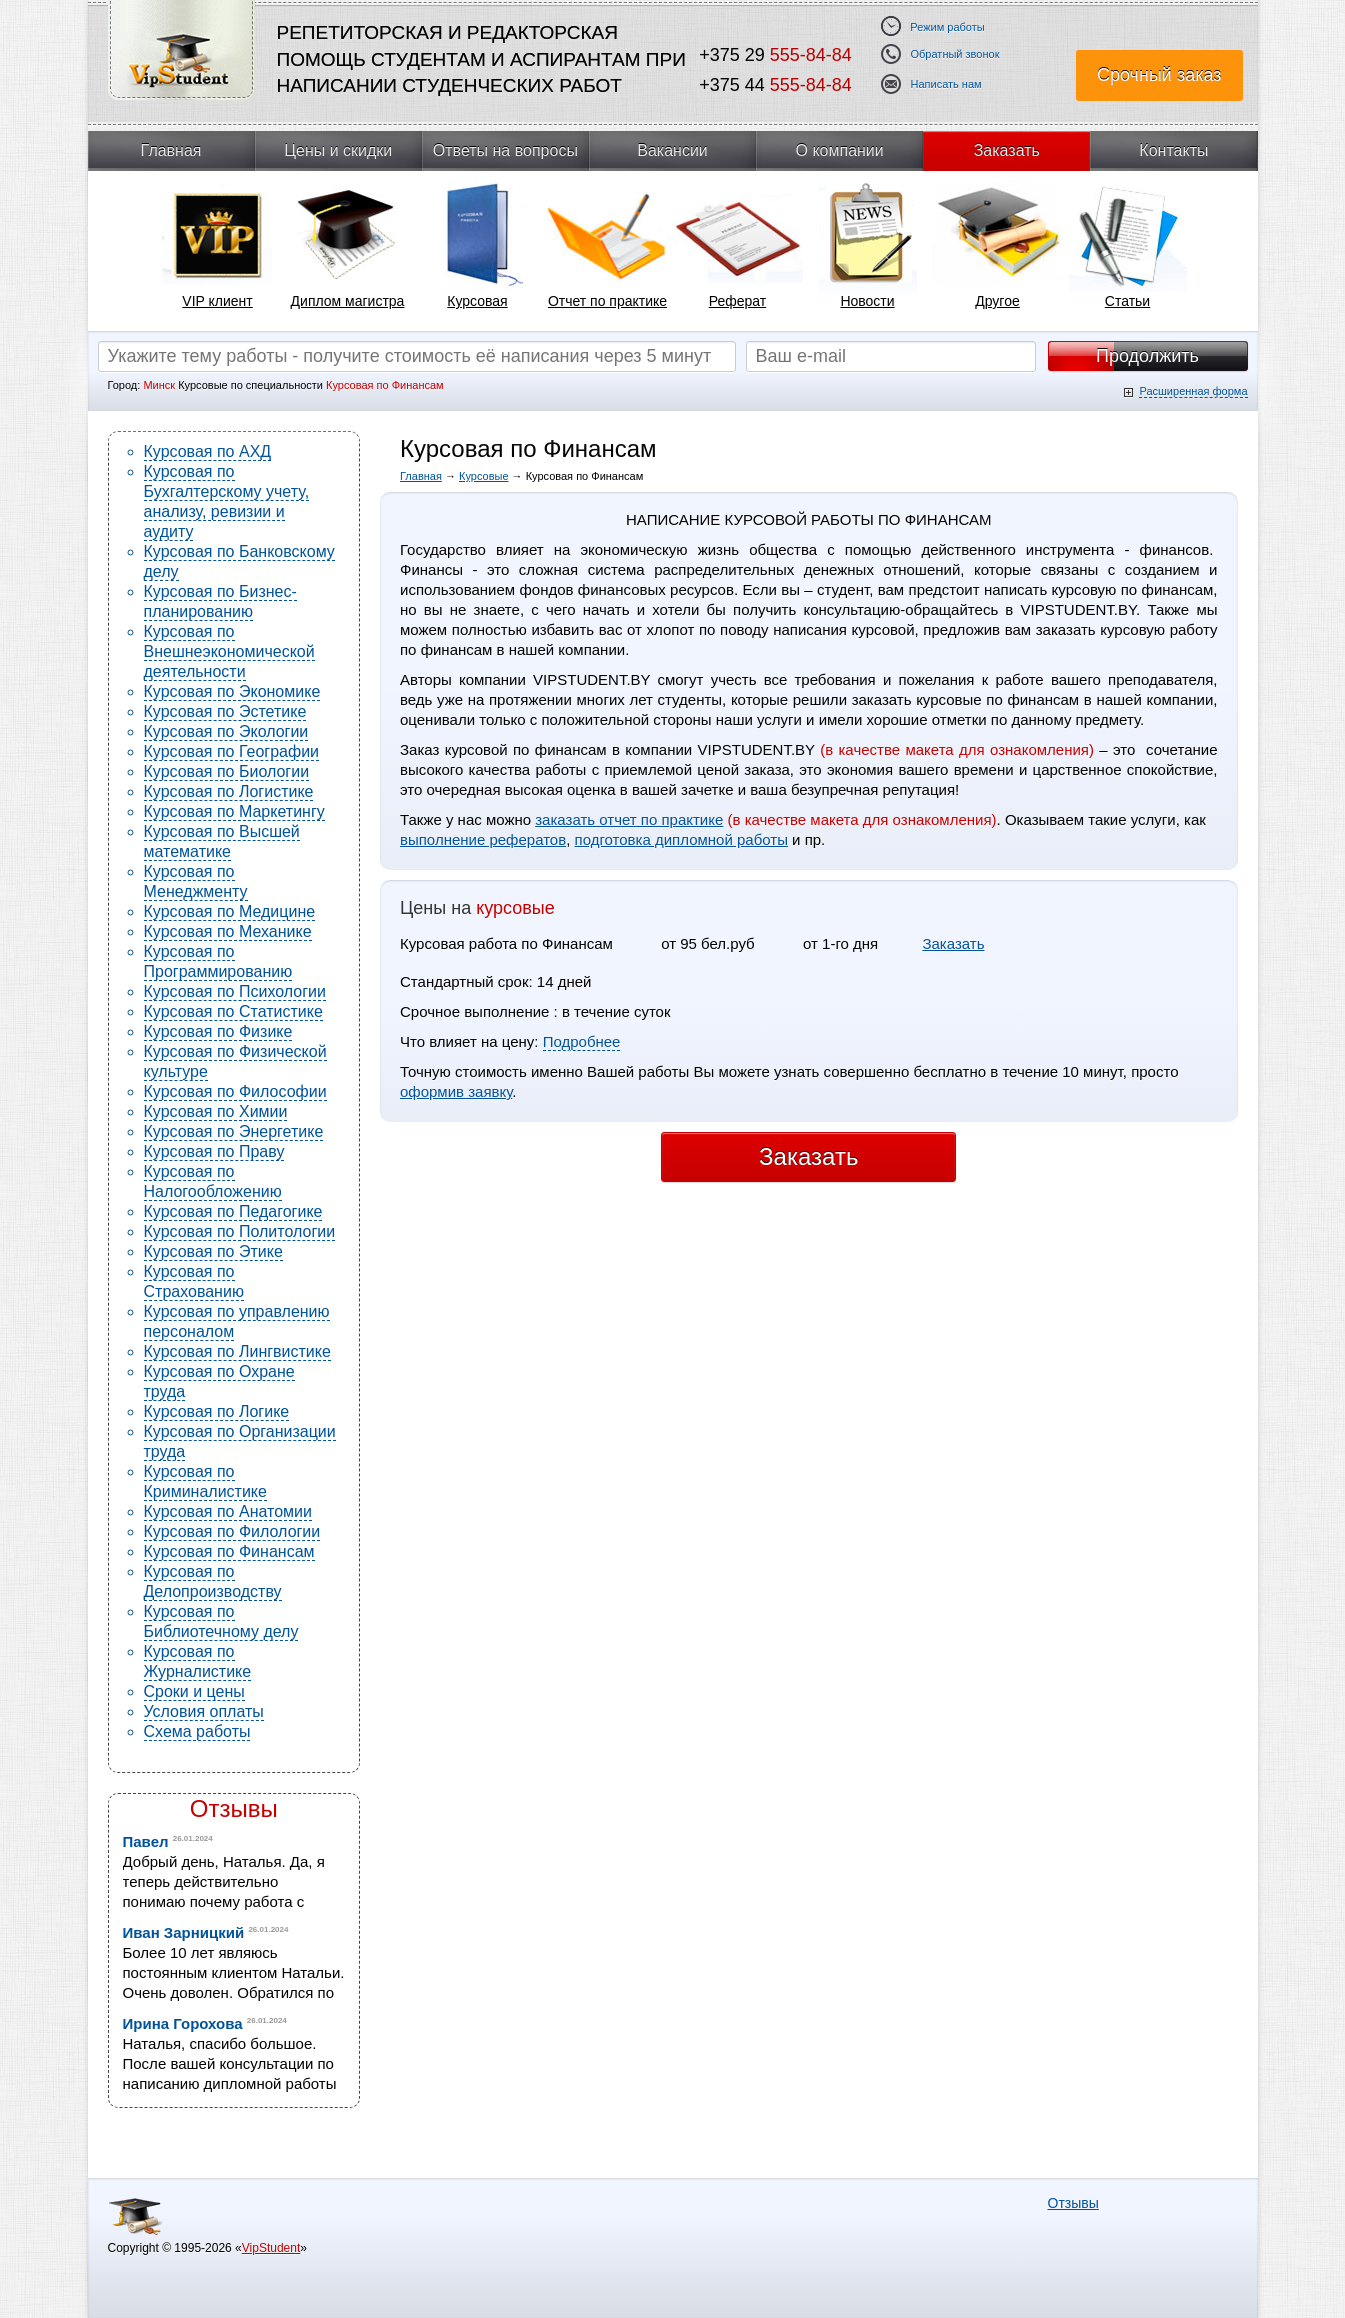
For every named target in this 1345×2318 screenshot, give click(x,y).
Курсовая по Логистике (229, 791)
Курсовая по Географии (232, 751)
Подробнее (582, 1041)
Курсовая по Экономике (232, 691)
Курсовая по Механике (228, 931)
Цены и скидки (338, 150)
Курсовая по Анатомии (228, 1511)
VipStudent (271, 2248)
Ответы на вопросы (505, 150)
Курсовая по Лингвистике (237, 1351)
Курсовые (484, 476)
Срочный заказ (1159, 75)
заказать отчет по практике (629, 819)
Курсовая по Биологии (227, 771)
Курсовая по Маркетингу (234, 811)
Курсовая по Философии (235, 1091)
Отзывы (234, 1808)
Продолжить (1147, 356)
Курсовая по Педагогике (233, 1211)
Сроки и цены (194, 1691)
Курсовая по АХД (208, 451)
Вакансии (672, 150)
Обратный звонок (955, 54)
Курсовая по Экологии (226, 731)
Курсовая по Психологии (235, 991)
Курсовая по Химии (216, 1111)
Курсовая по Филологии (232, 1531)
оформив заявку (456, 1091)
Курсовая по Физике (218, 1031)
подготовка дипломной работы (681, 839)
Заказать (1007, 150)
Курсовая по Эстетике (225, 711)
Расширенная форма (1193, 391)
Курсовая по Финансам (229, 1551)
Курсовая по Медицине (230, 911)
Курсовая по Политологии (240, 1231)
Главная (171, 150)
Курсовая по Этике (213, 1251)
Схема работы (197, 1731)
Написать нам (946, 84)
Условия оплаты (204, 1711)
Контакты (1173, 150)
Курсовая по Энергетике (234, 1131)
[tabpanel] (218, 251)
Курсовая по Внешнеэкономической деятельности (229, 651)
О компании (840, 150)
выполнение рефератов (483, 839)
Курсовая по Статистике (233, 1011)
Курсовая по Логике (217, 1411)
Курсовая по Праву (214, 1151)
